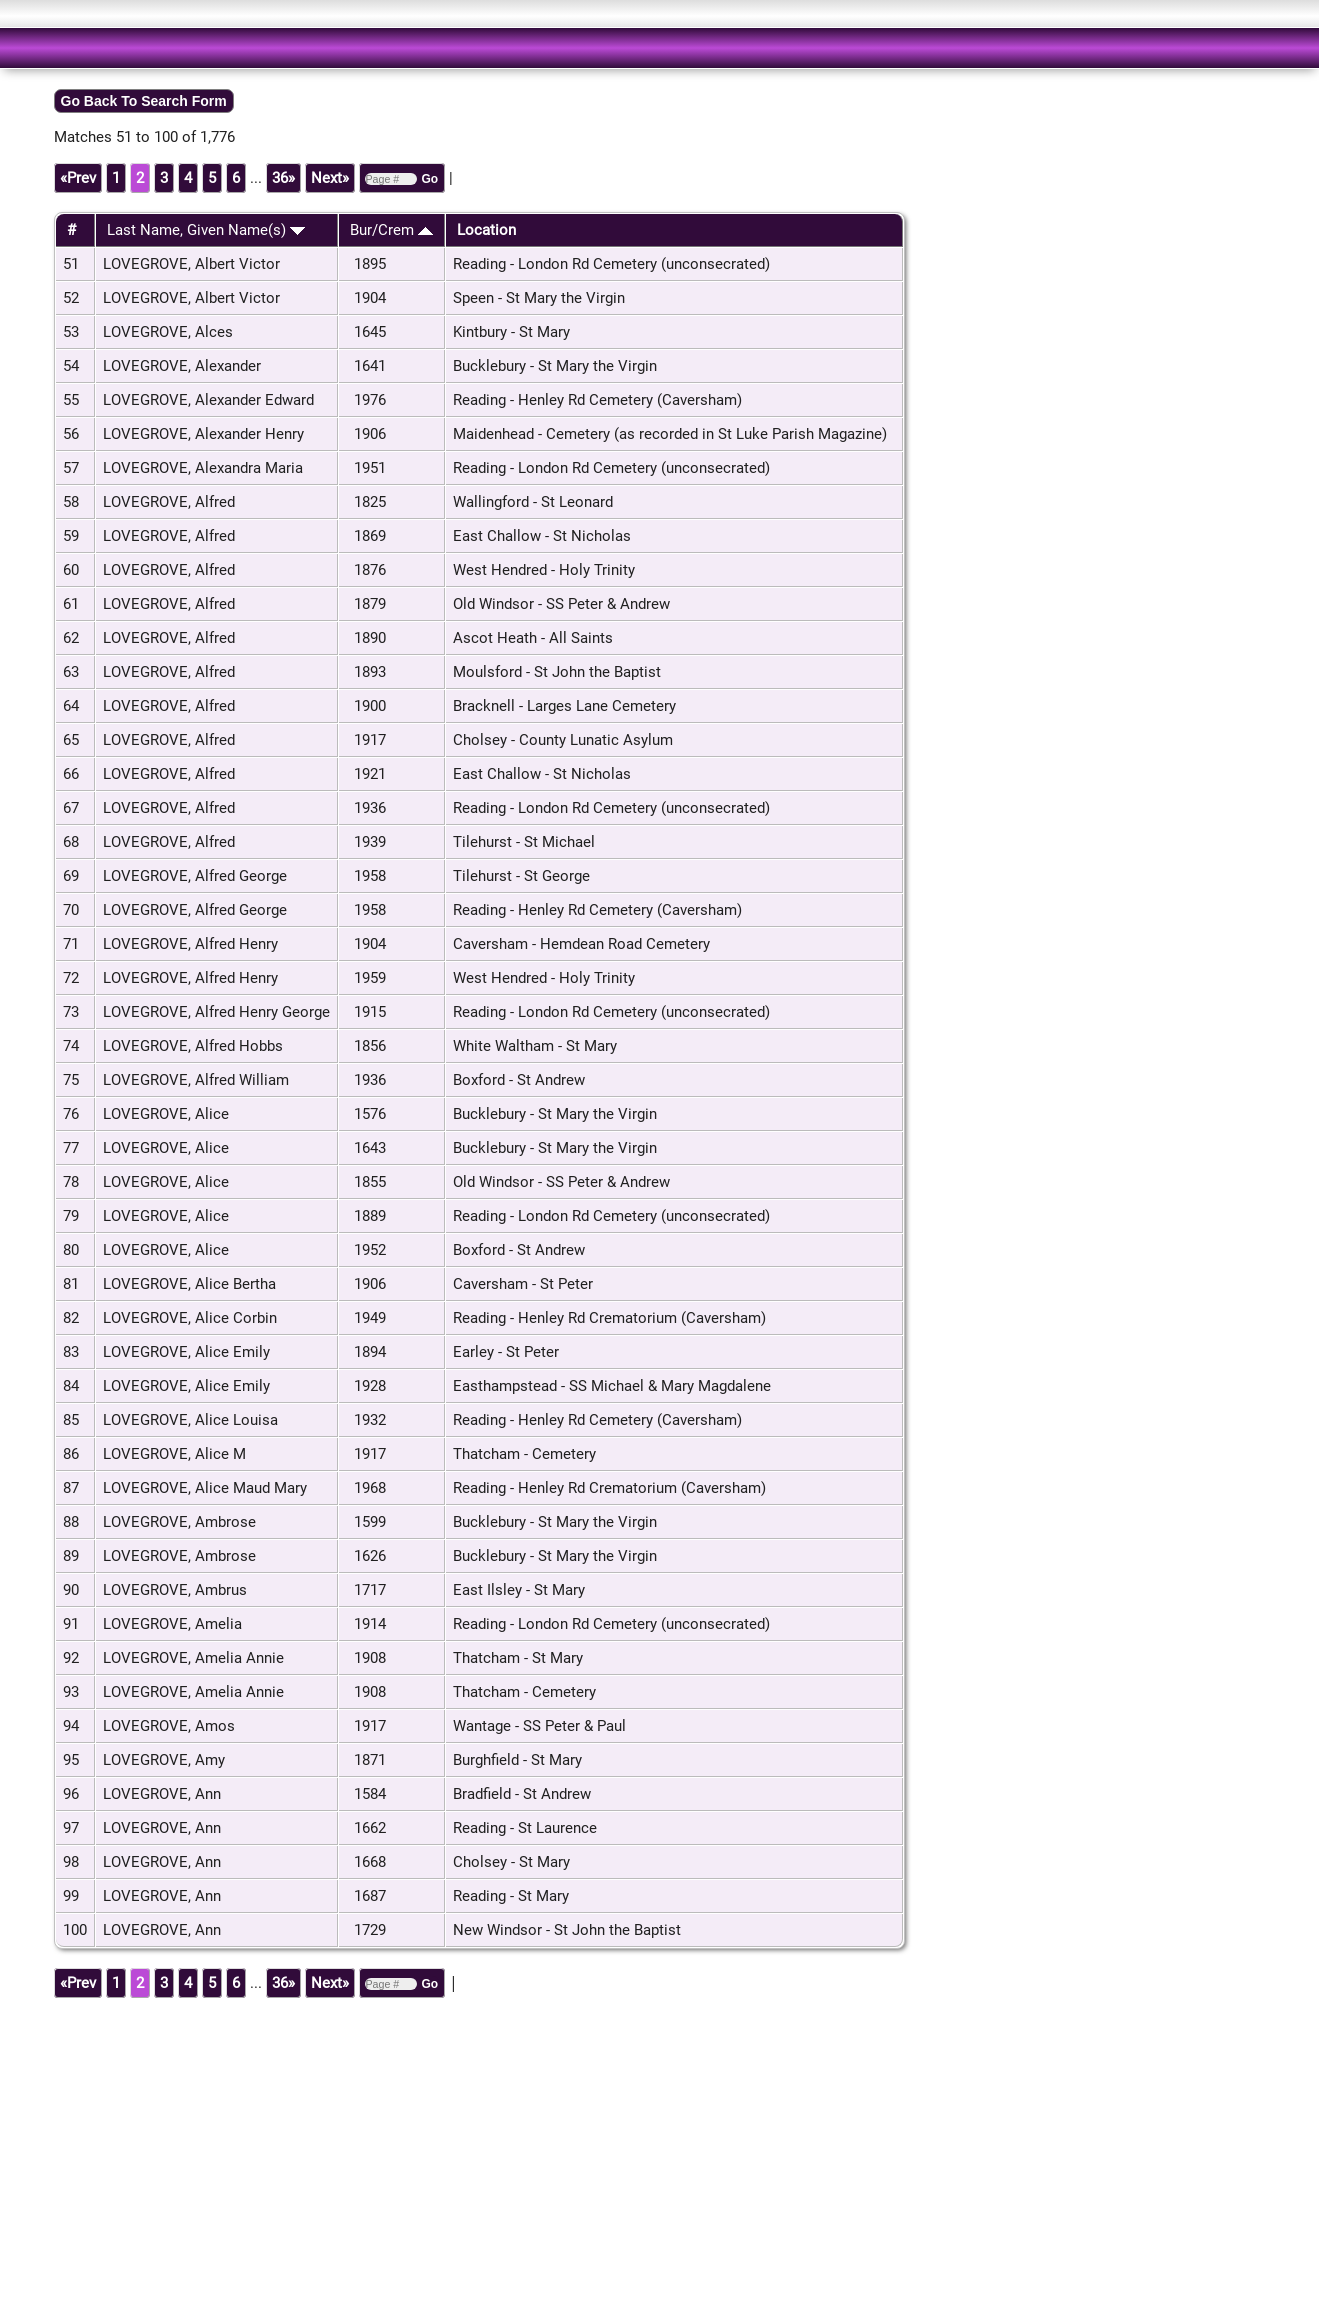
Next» (330, 178)
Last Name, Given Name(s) (206, 230)
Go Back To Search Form (144, 101)
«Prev (78, 178)
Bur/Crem (391, 230)
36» (283, 178)
